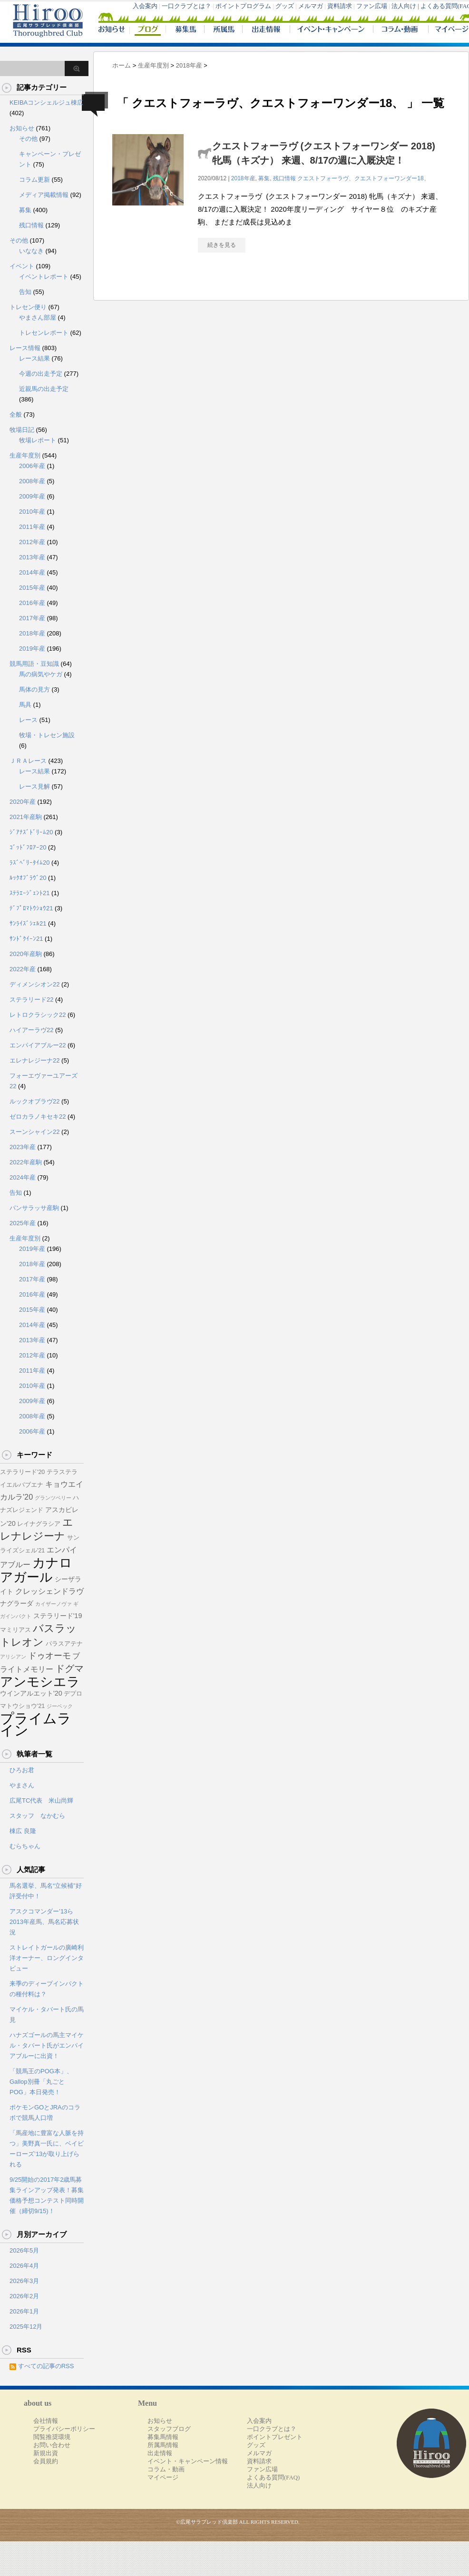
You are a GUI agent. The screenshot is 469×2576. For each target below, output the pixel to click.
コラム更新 (34, 179)
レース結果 (34, 358)
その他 (28, 138)
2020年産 (23, 801)
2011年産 (32, 526)
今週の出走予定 (40, 373)
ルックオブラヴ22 (34, 1101)
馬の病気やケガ (40, 674)
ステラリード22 (31, 999)
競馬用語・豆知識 (34, 663)
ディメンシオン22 (34, 984)
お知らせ (22, 128)
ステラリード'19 (57, 1616)
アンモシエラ (40, 1681)
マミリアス (15, 1630)
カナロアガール (36, 1569)
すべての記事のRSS (46, 2366)
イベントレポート (43, 276)
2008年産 (32, 481)
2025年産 (23, 1223)
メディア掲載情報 (43, 194)
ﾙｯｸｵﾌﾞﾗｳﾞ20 (28, 877)
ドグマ (69, 1668)
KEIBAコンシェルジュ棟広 (46, 102)
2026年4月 (24, 2265)
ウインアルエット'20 (31, 1693)
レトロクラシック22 (38, 1014)
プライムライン (35, 1724)
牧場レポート (37, 440)
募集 (264, 178)
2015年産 (32, 587)
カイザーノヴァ (53, 1604)
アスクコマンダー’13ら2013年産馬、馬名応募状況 (44, 1922)
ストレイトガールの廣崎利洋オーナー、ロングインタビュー (47, 1958)
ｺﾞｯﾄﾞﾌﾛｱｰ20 (28, 847)
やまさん (22, 1785)
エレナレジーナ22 (34, 1060)
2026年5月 (24, 2250)
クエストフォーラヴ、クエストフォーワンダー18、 (363, 178)
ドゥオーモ (49, 1655)
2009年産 (32, 496)
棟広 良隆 (23, 1830)
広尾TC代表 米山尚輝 (41, 1800)
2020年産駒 (26, 953)
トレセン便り (28, 307)
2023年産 (23, 1147)
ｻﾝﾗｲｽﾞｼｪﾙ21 (28, 923)
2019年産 (32, 648)
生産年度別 (25, 455)
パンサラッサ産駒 (34, 1207)
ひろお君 (22, 1770)
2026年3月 (24, 2280)
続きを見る (221, 245)
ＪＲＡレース (28, 760)
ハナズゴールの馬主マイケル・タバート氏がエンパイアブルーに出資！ (47, 2045)
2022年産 (23, 969)
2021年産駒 (26, 816)
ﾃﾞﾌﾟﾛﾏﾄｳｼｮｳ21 (31, 908)
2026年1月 (24, 2311)
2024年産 (23, 1177)
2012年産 (32, 542)
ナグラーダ (16, 1603)
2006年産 (32, 465)
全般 (16, 414)
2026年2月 (24, 2296)
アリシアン (13, 1656)
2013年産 (32, 557)
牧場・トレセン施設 (47, 735)
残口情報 (284, 178)
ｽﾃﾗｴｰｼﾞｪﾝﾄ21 (29, 893)
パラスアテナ (64, 1643)
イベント (22, 266)
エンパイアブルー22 (38, 1045)
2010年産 (32, 511)
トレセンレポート (43, 332)
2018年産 (243, 178)
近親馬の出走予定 (43, 388)
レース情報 (25, 347)
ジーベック (60, 1706)
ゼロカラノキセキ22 (38, 1116)
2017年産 (32, 618)
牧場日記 (22, 429)
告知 (25, 291)
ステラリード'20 (22, 1472)
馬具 (25, 704)
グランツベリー (53, 1498)
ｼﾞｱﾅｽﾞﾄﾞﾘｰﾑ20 (31, 832)
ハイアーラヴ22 (31, 1030)
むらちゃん (25, 1846)
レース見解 (34, 786)
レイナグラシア (38, 1524)
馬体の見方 (34, 689)
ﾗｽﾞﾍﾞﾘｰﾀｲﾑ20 (29, 862)
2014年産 (32, 572)
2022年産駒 (26, 1162)
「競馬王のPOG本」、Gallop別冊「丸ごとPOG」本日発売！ (41, 2082)
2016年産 (32, 602)
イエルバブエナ (21, 1485)
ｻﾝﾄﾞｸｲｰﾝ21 (26, 938)
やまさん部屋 (37, 317)
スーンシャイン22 (34, 1131)
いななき (31, 250)
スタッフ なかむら (37, 1815)
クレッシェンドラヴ (49, 1591)
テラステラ (62, 1472)
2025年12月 (26, 2326)
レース (28, 719)
